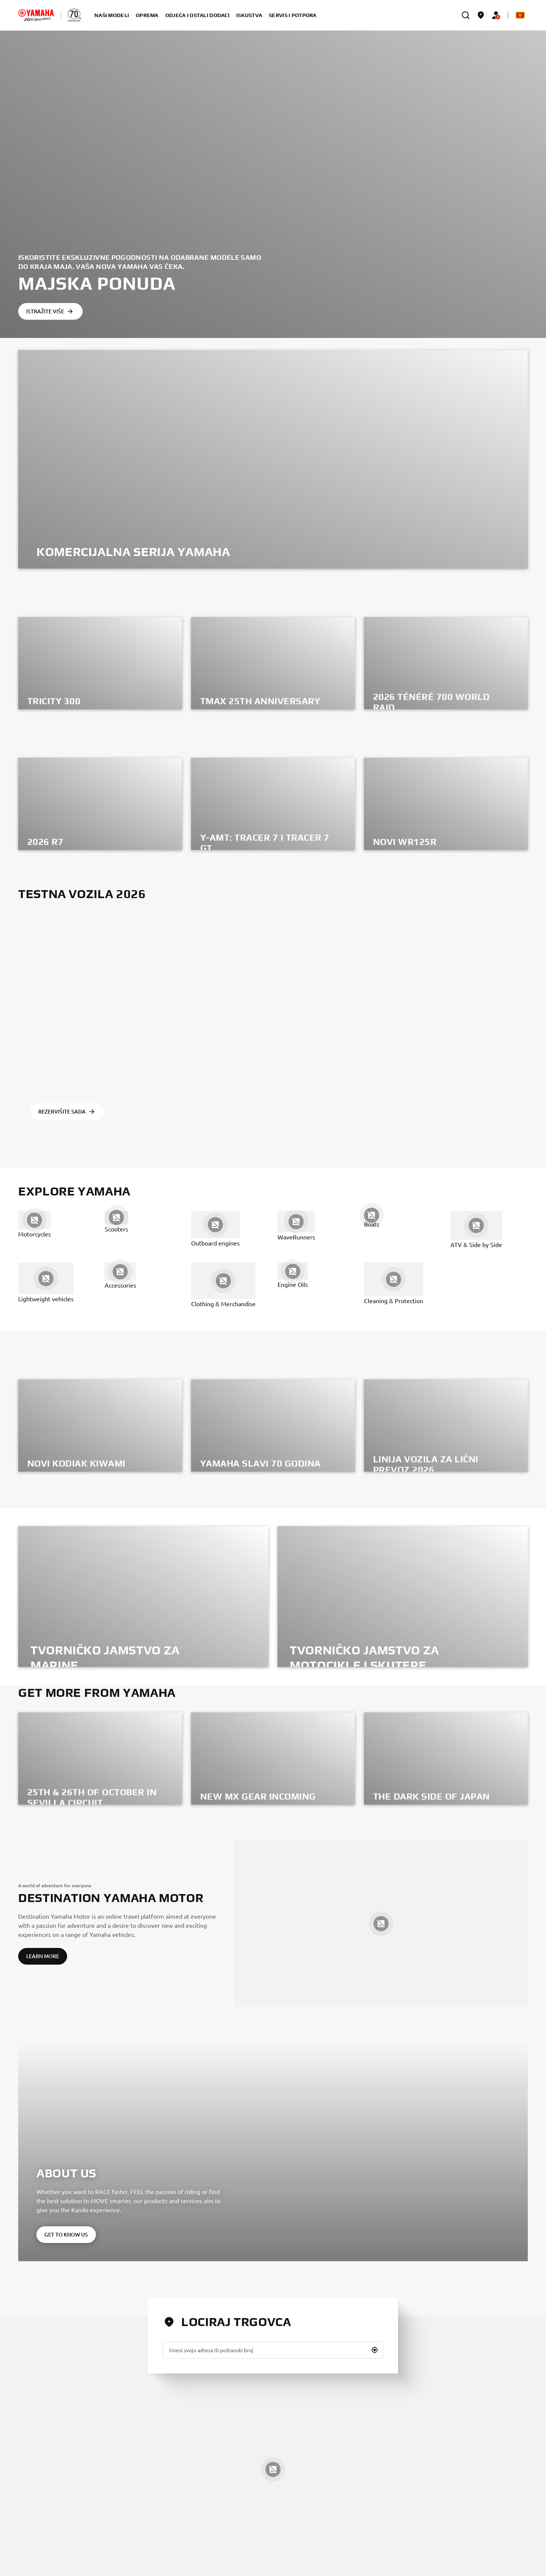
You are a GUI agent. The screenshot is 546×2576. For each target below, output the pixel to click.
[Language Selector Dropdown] (520, 15)
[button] (374, 2350)
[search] (465, 15)
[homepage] (36, 15)
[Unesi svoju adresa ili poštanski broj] (273, 2350)
